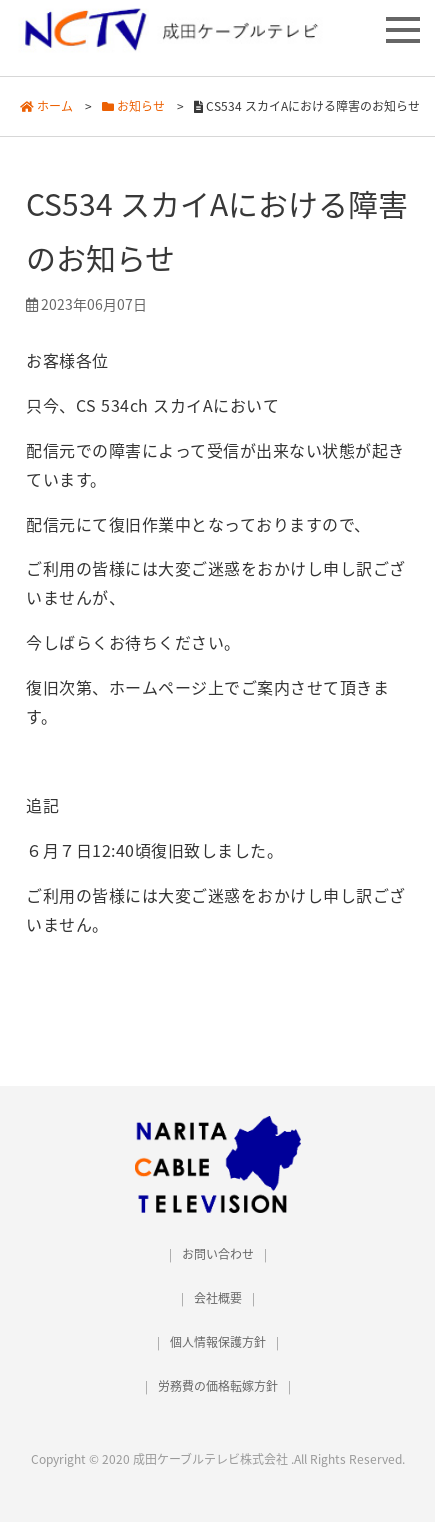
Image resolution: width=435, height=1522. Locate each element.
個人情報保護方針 (218, 1342)
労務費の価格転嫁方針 (218, 1386)
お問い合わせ (218, 1254)
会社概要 (218, 1298)
